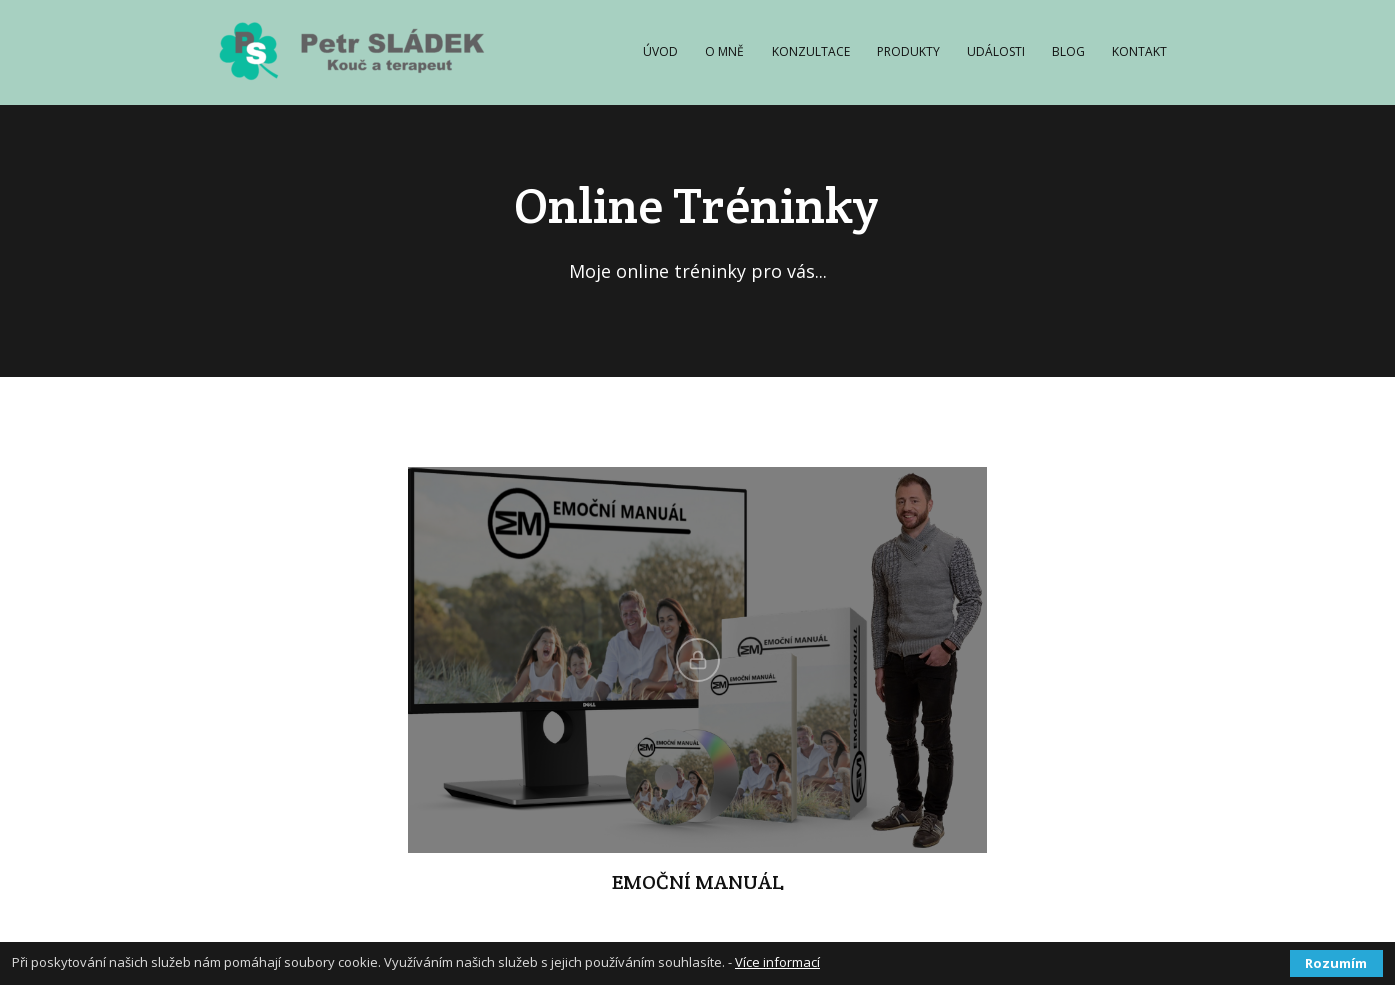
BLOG (1068, 51)
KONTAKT (1139, 51)
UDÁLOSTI (996, 51)
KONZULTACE (811, 51)
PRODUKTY (908, 51)
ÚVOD (660, 51)
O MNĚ (724, 51)
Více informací (777, 962)
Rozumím (1336, 963)
